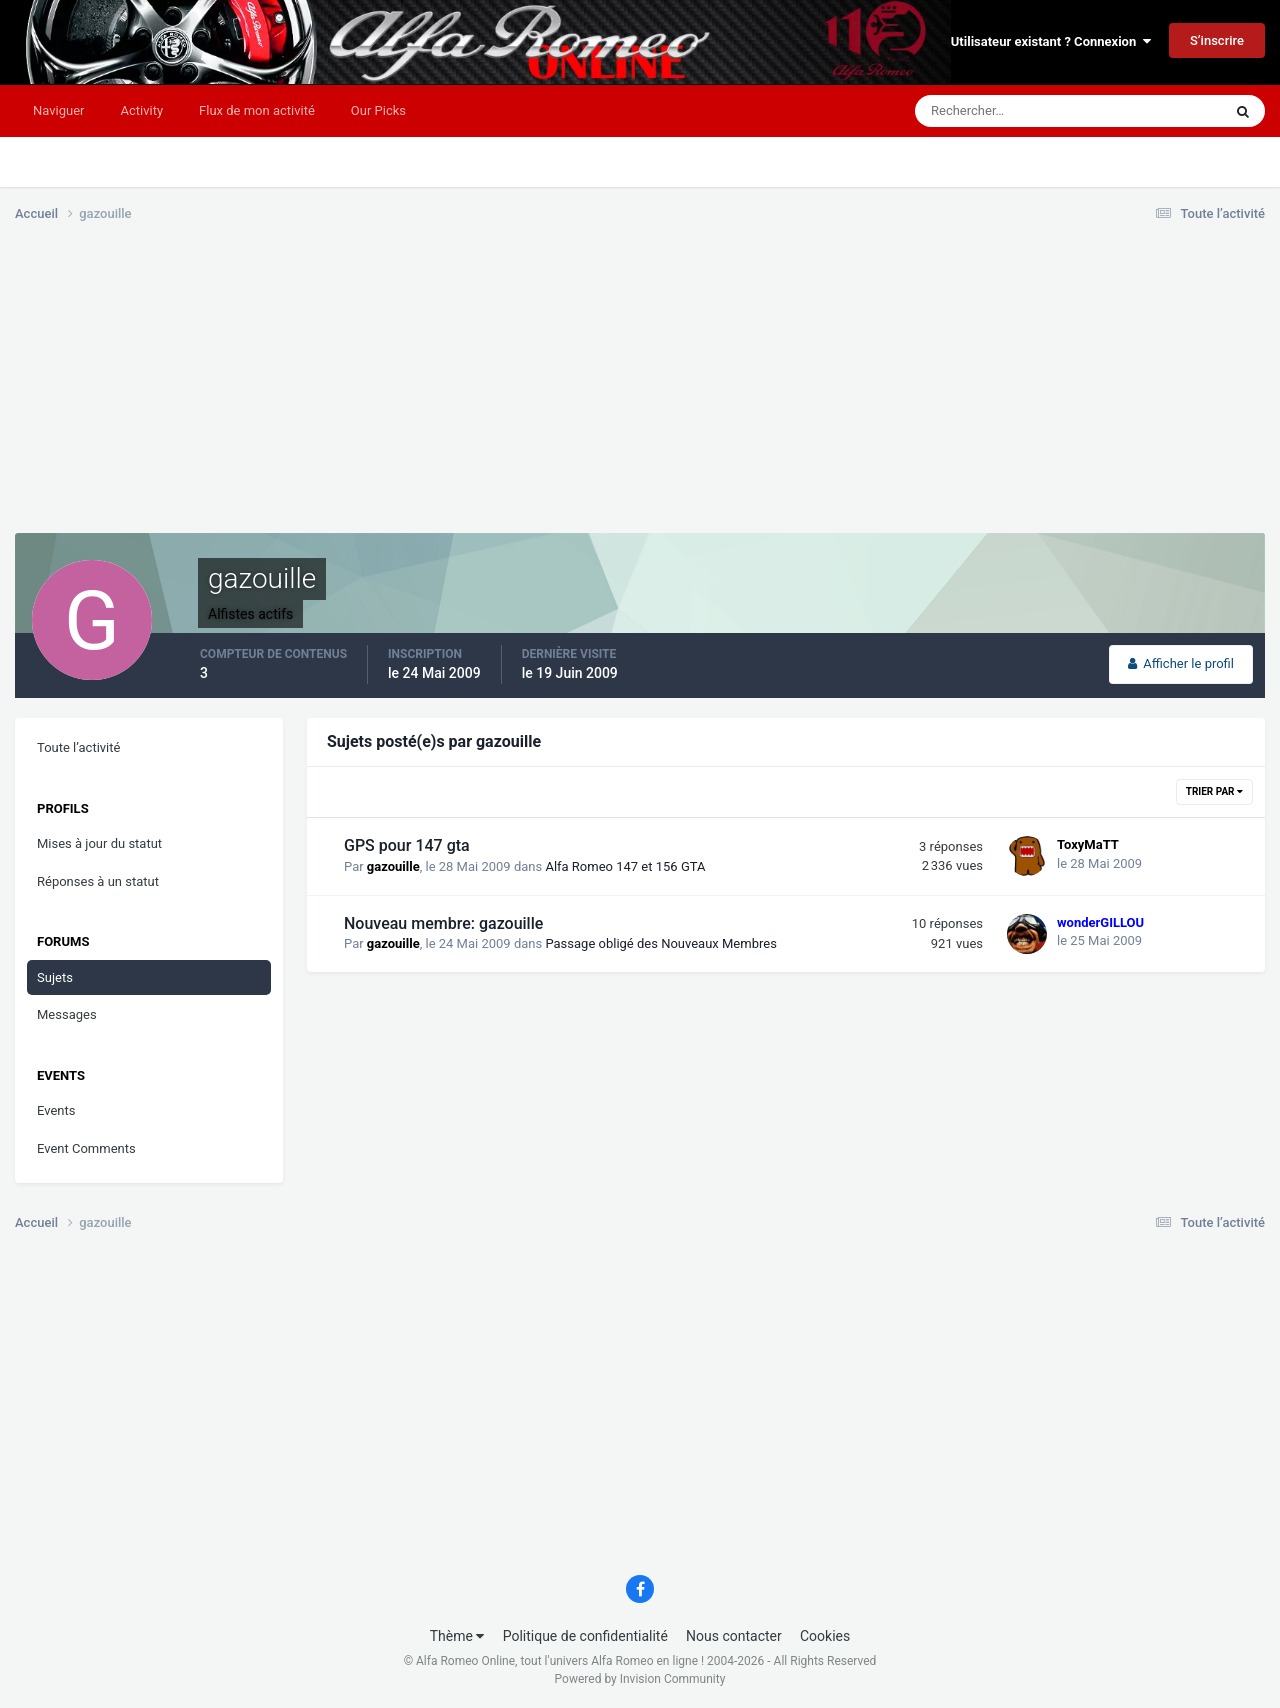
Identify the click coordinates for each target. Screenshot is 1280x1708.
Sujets (55, 977)
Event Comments (86, 1148)
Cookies (825, 1636)
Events (56, 1110)
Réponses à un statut (98, 881)
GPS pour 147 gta (407, 845)
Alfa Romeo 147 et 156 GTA (625, 866)
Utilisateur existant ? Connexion (1051, 41)
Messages (67, 1014)
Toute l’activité (78, 747)
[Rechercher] (1007, 111)
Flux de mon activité (257, 110)
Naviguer (58, 110)
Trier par (1214, 791)
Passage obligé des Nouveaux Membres (660, 943)
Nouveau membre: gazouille (443, 923)
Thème (457, 1636)
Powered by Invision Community (640, 1679)
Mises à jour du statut (99, 843)
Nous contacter (734, 1636)
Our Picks (378, 110)
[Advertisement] (379, 393)
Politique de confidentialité (585, 1636)
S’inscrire (1217, 40)
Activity (141, 110)
